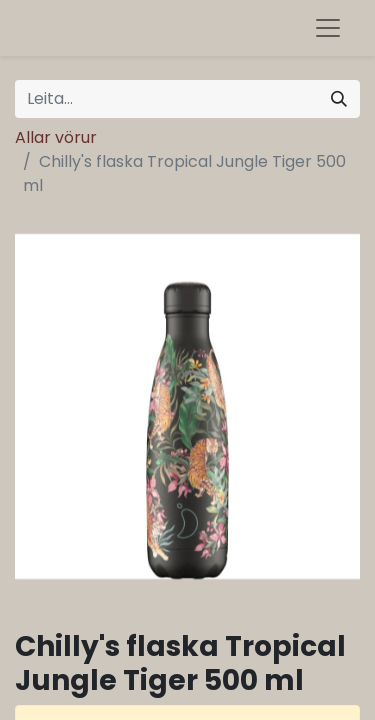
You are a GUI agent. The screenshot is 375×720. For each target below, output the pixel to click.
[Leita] (339, 99)
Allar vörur (56, 137)
